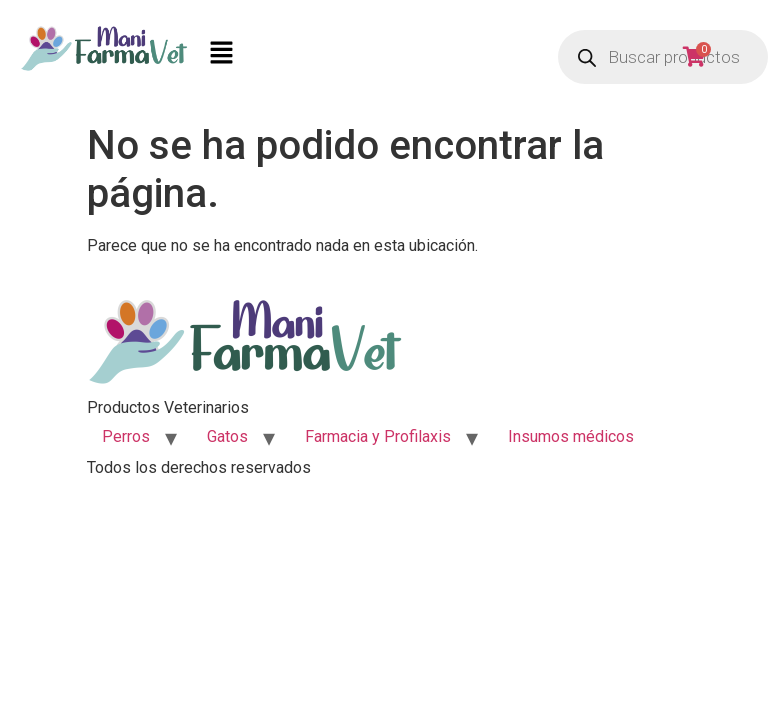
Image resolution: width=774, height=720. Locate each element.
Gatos (227, 436)
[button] (368, 57)
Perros (126, 436)
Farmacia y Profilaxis (378, 436)
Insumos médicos (571, 436)
